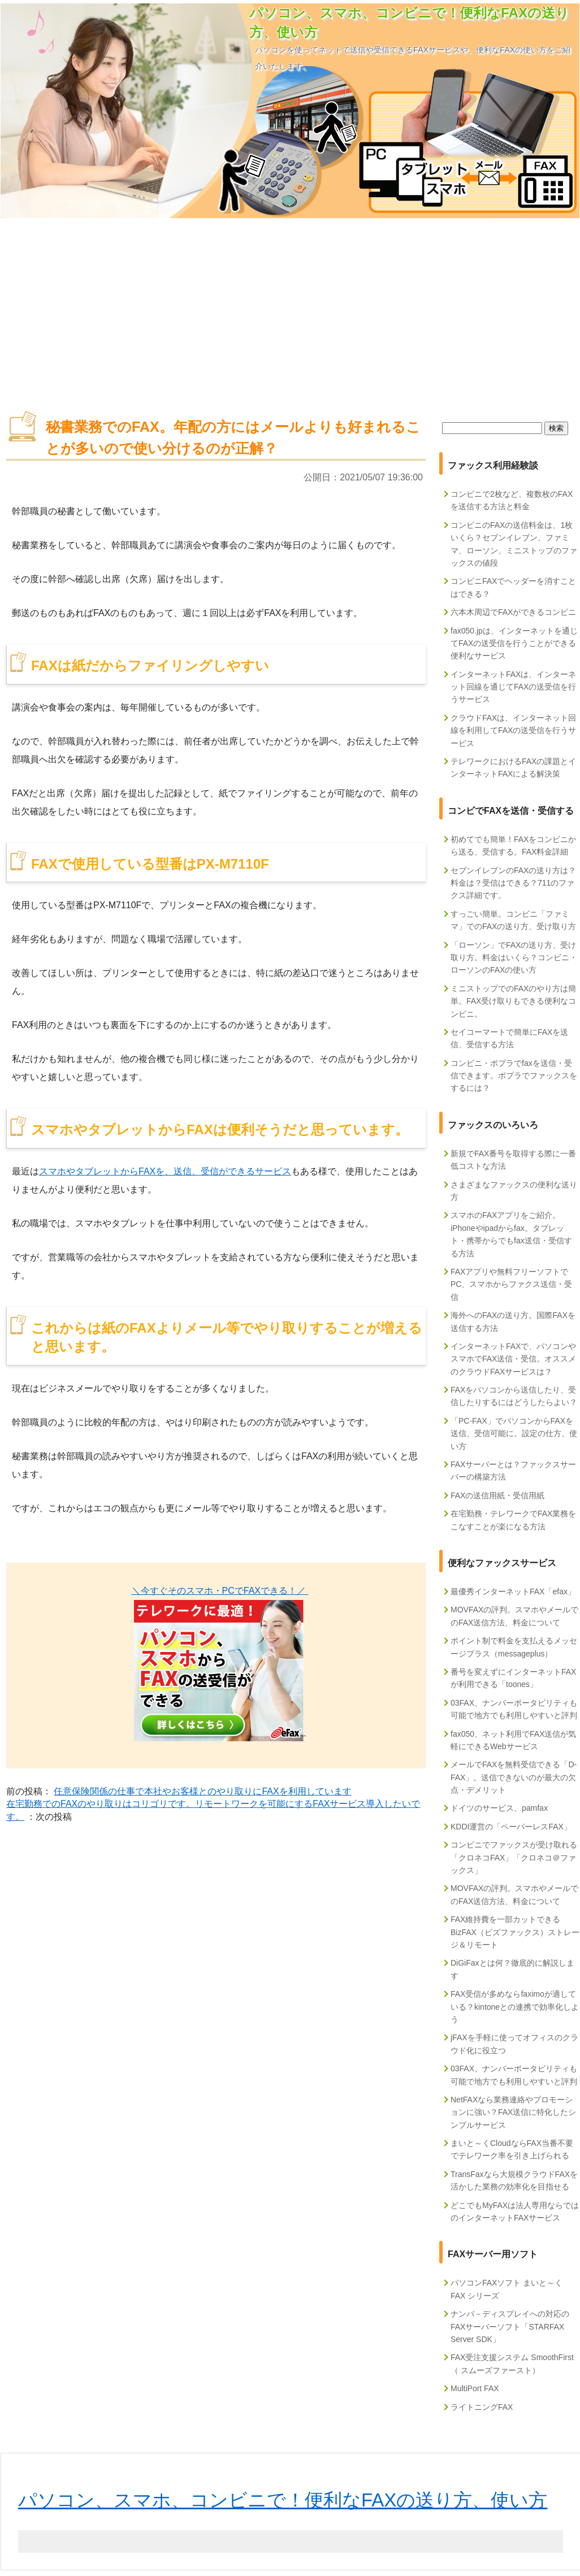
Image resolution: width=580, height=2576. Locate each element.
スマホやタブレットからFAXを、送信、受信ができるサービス (165, 1171)
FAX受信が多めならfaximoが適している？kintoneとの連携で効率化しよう (515, 2006)
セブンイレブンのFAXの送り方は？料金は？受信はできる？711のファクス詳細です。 (513, 883)
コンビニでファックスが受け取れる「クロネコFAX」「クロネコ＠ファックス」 (514, 1857)
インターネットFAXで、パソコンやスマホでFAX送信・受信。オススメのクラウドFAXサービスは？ (513, 1359)
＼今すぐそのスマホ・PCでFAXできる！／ (220, 1590)
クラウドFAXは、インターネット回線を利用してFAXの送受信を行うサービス (513, 730)
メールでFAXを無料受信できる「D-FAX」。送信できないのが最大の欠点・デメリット (514, 1777)
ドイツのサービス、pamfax (499, 1807)
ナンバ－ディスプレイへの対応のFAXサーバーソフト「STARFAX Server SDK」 (510, 2326)
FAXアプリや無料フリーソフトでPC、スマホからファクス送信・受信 (511, 1284)
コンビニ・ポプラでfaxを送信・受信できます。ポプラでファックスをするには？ (514, 1076)
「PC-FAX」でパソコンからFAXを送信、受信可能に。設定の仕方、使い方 (514, 1433)
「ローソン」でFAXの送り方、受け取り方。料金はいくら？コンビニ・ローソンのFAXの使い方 (514, 957)
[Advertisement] (290, 308)
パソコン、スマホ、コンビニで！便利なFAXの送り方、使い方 (282, 2500)
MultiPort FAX (475, 2388)
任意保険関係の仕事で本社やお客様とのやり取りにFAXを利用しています (202, 1791)
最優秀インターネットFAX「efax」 (513, 1591)
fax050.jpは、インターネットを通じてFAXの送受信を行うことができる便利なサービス (514, 643)
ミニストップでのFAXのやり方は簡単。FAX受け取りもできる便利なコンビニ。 (513, 1001)
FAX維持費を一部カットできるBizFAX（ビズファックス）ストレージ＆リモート (515, 1932)
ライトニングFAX (482, 2407)
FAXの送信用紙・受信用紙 (497, 1495)
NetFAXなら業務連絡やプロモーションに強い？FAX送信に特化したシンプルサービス (513, 2112)
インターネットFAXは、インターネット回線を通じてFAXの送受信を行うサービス (513, 687)
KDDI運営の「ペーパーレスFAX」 (511, 1826)
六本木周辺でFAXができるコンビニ (513, 612)
